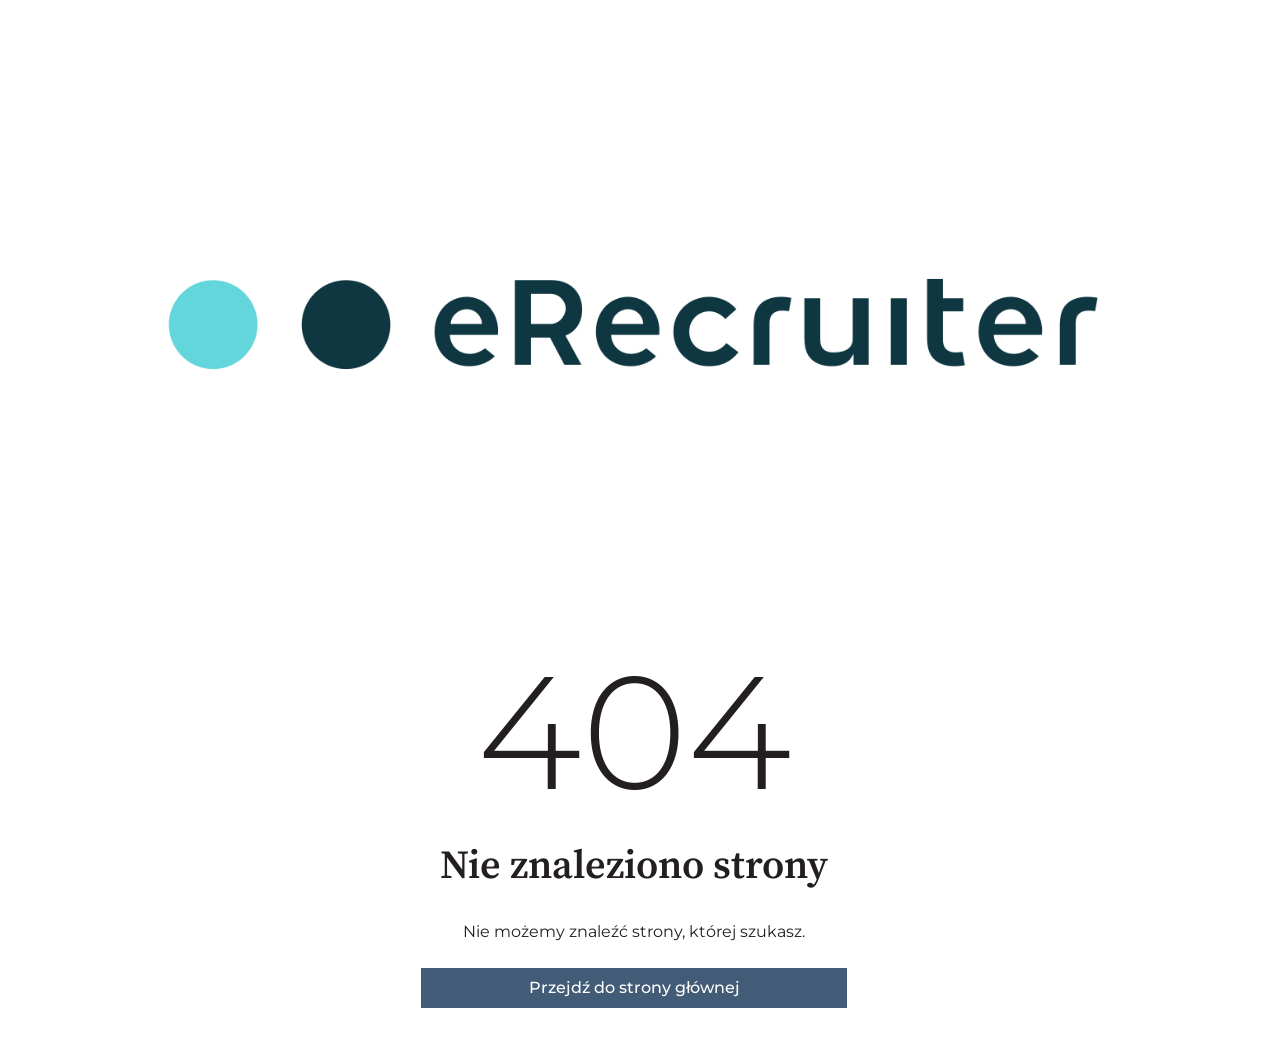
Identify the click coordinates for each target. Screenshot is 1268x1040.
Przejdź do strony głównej (634, 987)
